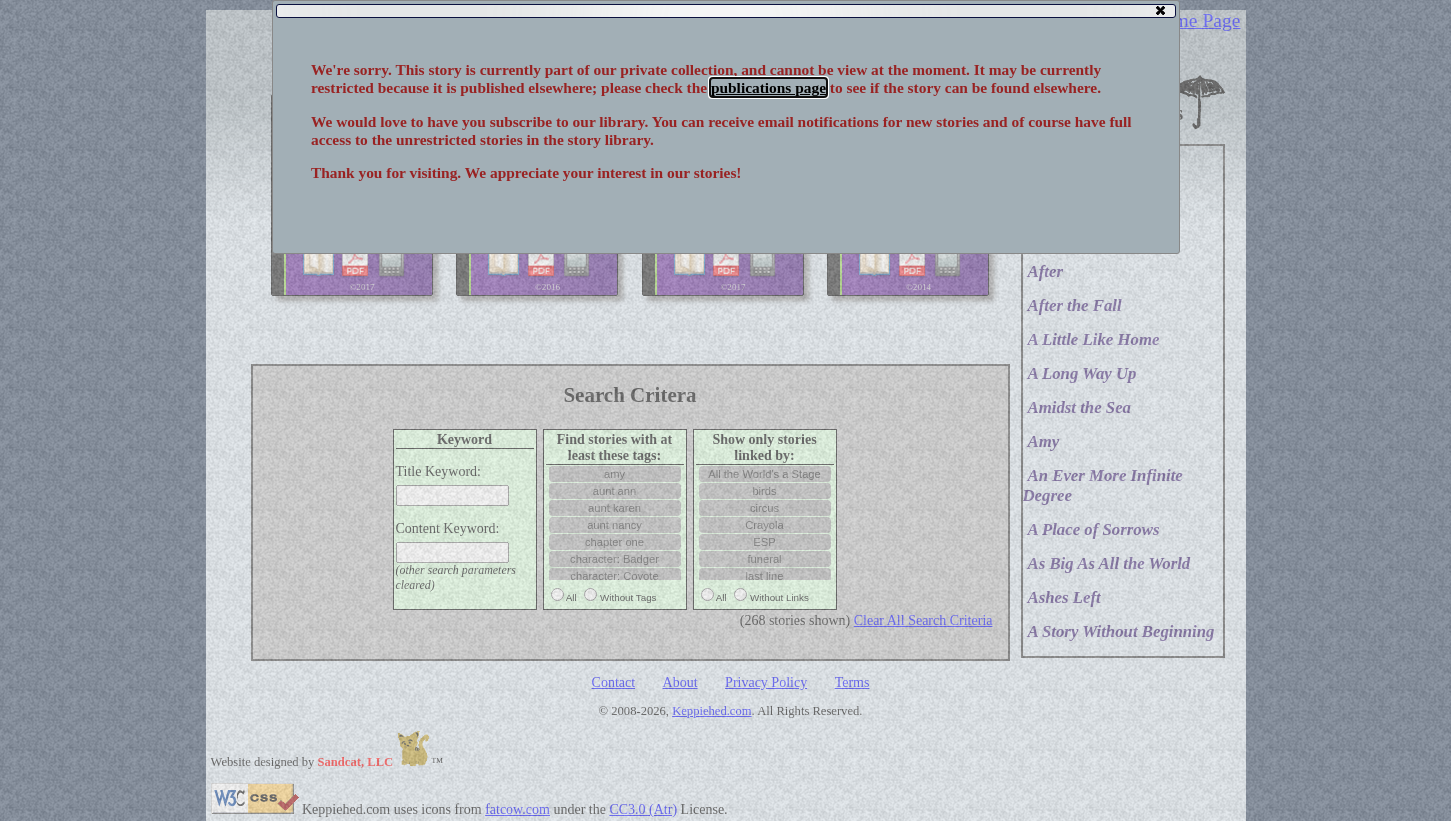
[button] (1160, 10)
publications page (768, 87)
